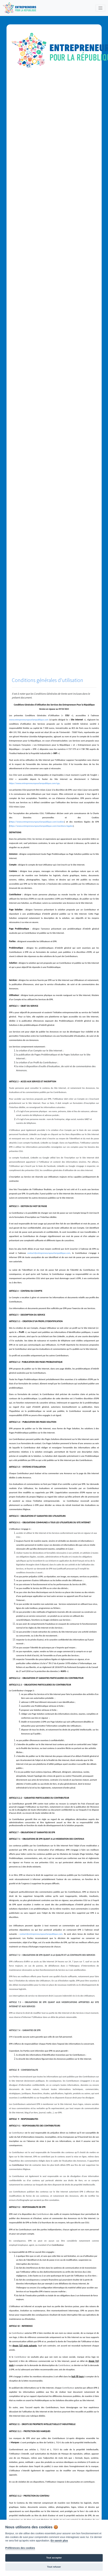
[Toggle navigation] (100, 8)
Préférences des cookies (20, 2548)
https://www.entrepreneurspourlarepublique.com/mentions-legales (41, 826)
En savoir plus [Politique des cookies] (59, 2540)
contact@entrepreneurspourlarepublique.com (48, 1253)
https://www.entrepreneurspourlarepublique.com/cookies (37, 821)
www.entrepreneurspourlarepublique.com (29, 719)
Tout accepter (54, 2557)
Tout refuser (54, 2566)
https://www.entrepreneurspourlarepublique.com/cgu (34, 783)
